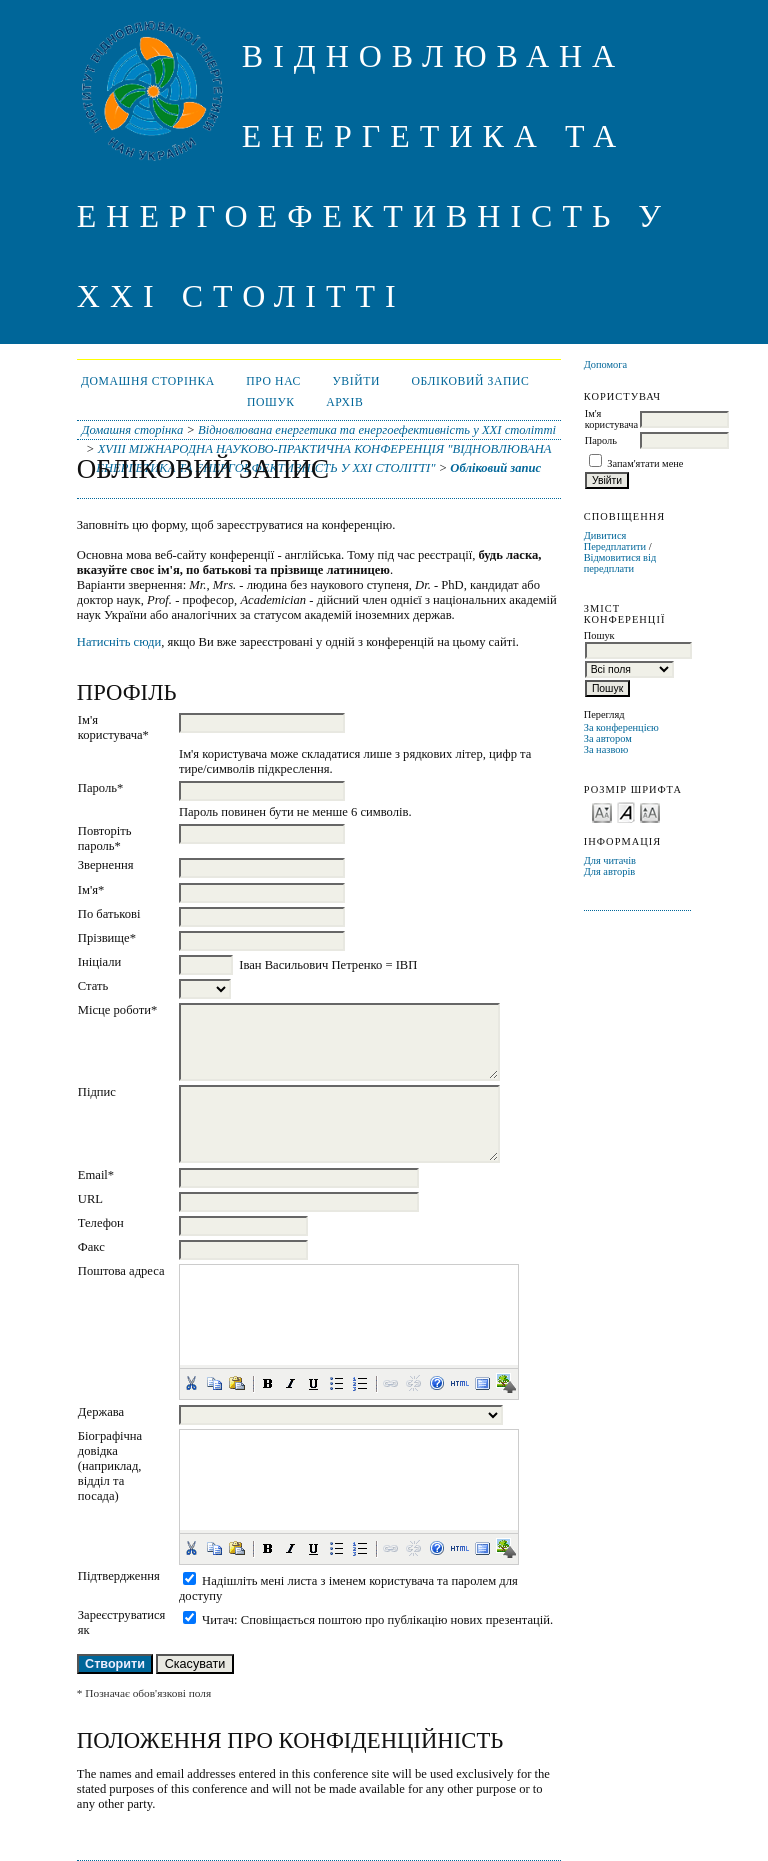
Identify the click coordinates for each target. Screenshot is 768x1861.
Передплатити (615, 546)
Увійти (356, 381)
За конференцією (621, 727)
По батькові (109, 914)
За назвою (606, 749)
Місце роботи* (117, 1010)
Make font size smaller (602, 811)
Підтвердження (119, 1576)
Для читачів (610, 860)
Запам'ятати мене (645, 463)
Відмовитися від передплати (620, 563)
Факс (91, 1247)
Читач (218, 1620)
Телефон (101, 1223)
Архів (344, 402)
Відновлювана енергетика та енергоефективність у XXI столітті (377, 430)
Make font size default (626, 811)
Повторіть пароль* (105, 838)
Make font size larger (650, 811)
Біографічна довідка (110, 1443)
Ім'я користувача (611, 419)
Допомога (606, 364)
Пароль (601, 440)
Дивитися (605, 535)
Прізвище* (107, 938)
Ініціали (99, 962)
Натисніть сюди (119, 642)
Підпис (97, 1092)
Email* (96, 1175)
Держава (101, 1412)
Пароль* (100, 788)
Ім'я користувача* (113, 727)
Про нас (273, 381)
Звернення (106, 865)
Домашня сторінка (148, 381)
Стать (93, 986)
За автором (608, 738)
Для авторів (610, 871)
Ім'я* (91, 890)
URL (90, 1199)
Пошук (271, 402)
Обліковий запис (470, 381)
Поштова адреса (121, 1271)
